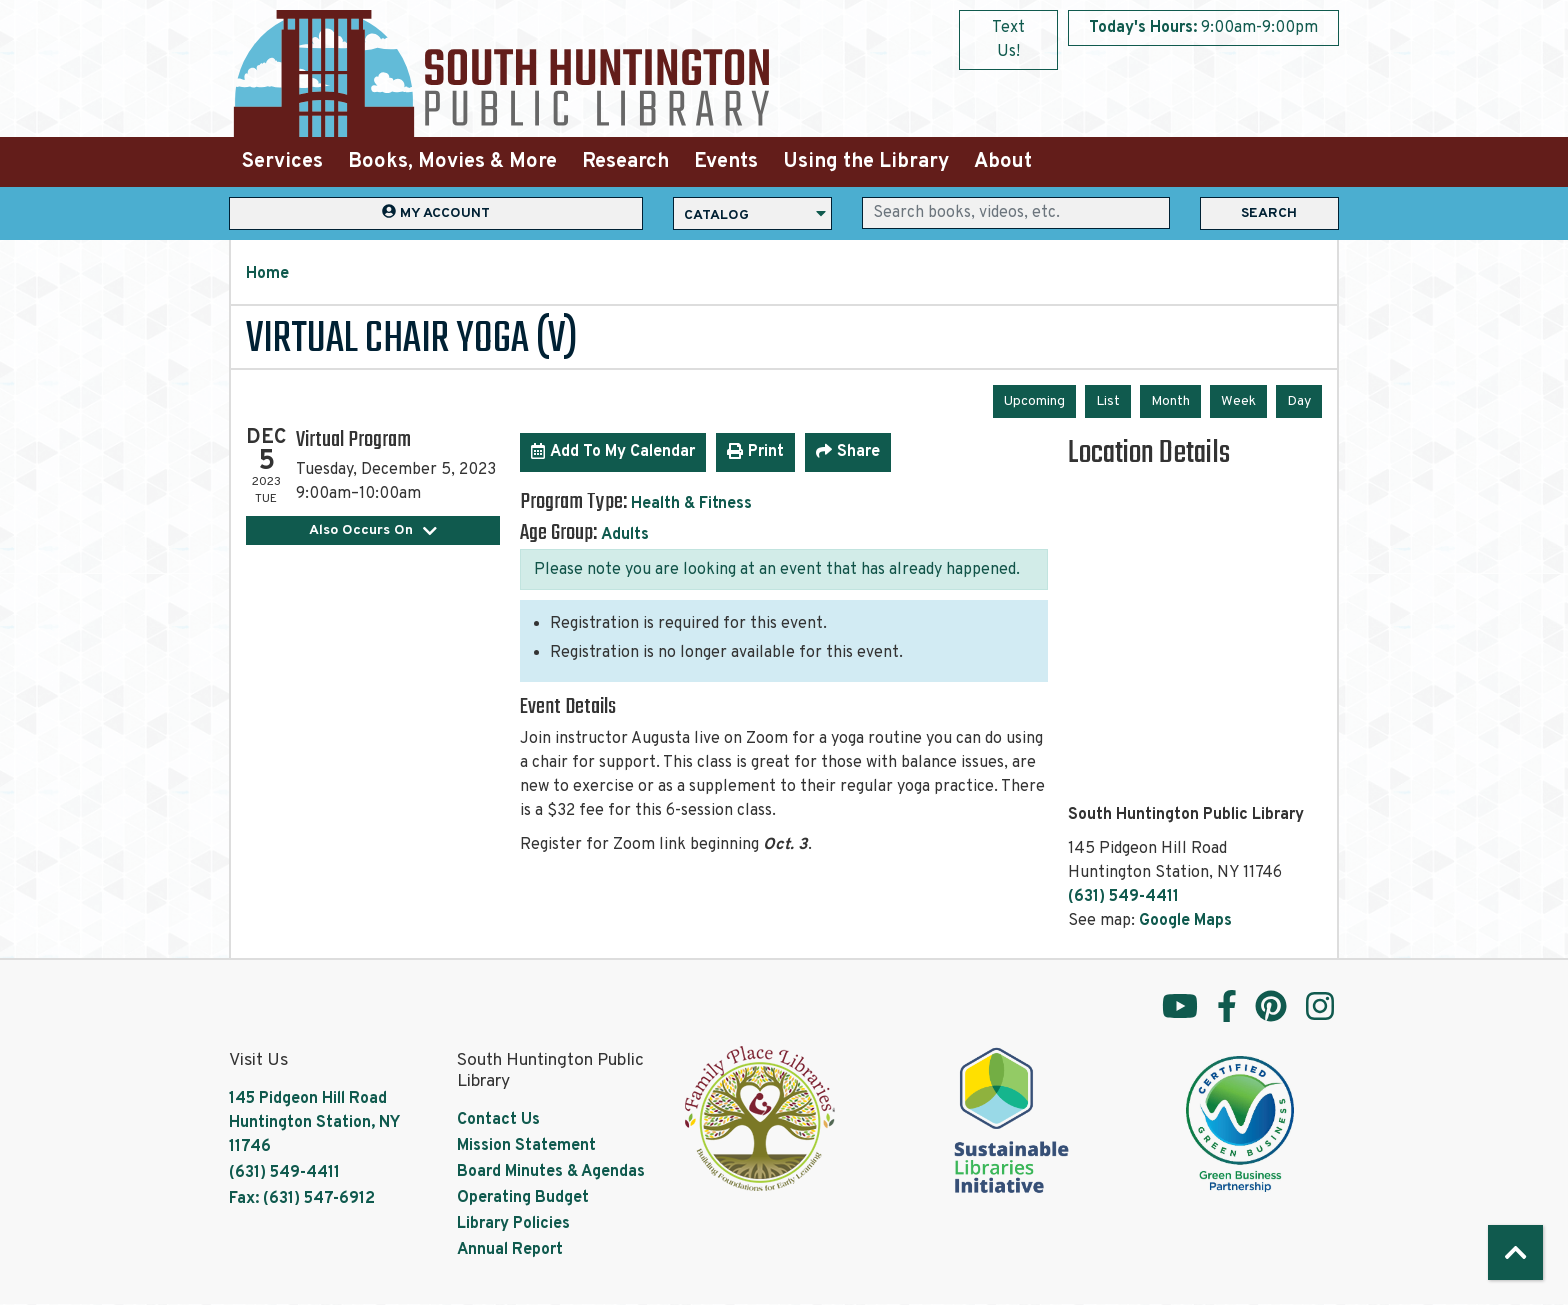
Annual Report (510, 1250)
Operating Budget (523, 1198)
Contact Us (498, 1120)
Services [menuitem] (282, 162)
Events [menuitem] (726, 162)
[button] (1203, 28)
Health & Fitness (691, 504)
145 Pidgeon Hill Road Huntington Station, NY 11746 (314, 1123)
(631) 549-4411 (1123, 897)
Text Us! (1008, 40)
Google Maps (1185, 921)
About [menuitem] (1003, 162)
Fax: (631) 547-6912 (302, 1199)
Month (1170, 401)
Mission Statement (526, 1146)
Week (1238, 401)
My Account (436, 212)
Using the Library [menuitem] (866, 162)
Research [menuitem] (625, 162)
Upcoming (1034, 401)
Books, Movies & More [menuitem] (452, 162)
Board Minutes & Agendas (551, 1172)
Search (1269, 213)
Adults (625, 535)
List (1108, 401)
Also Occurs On (373, 530)
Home (267, 274)
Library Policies (513, 1224)
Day (1299, 401)
